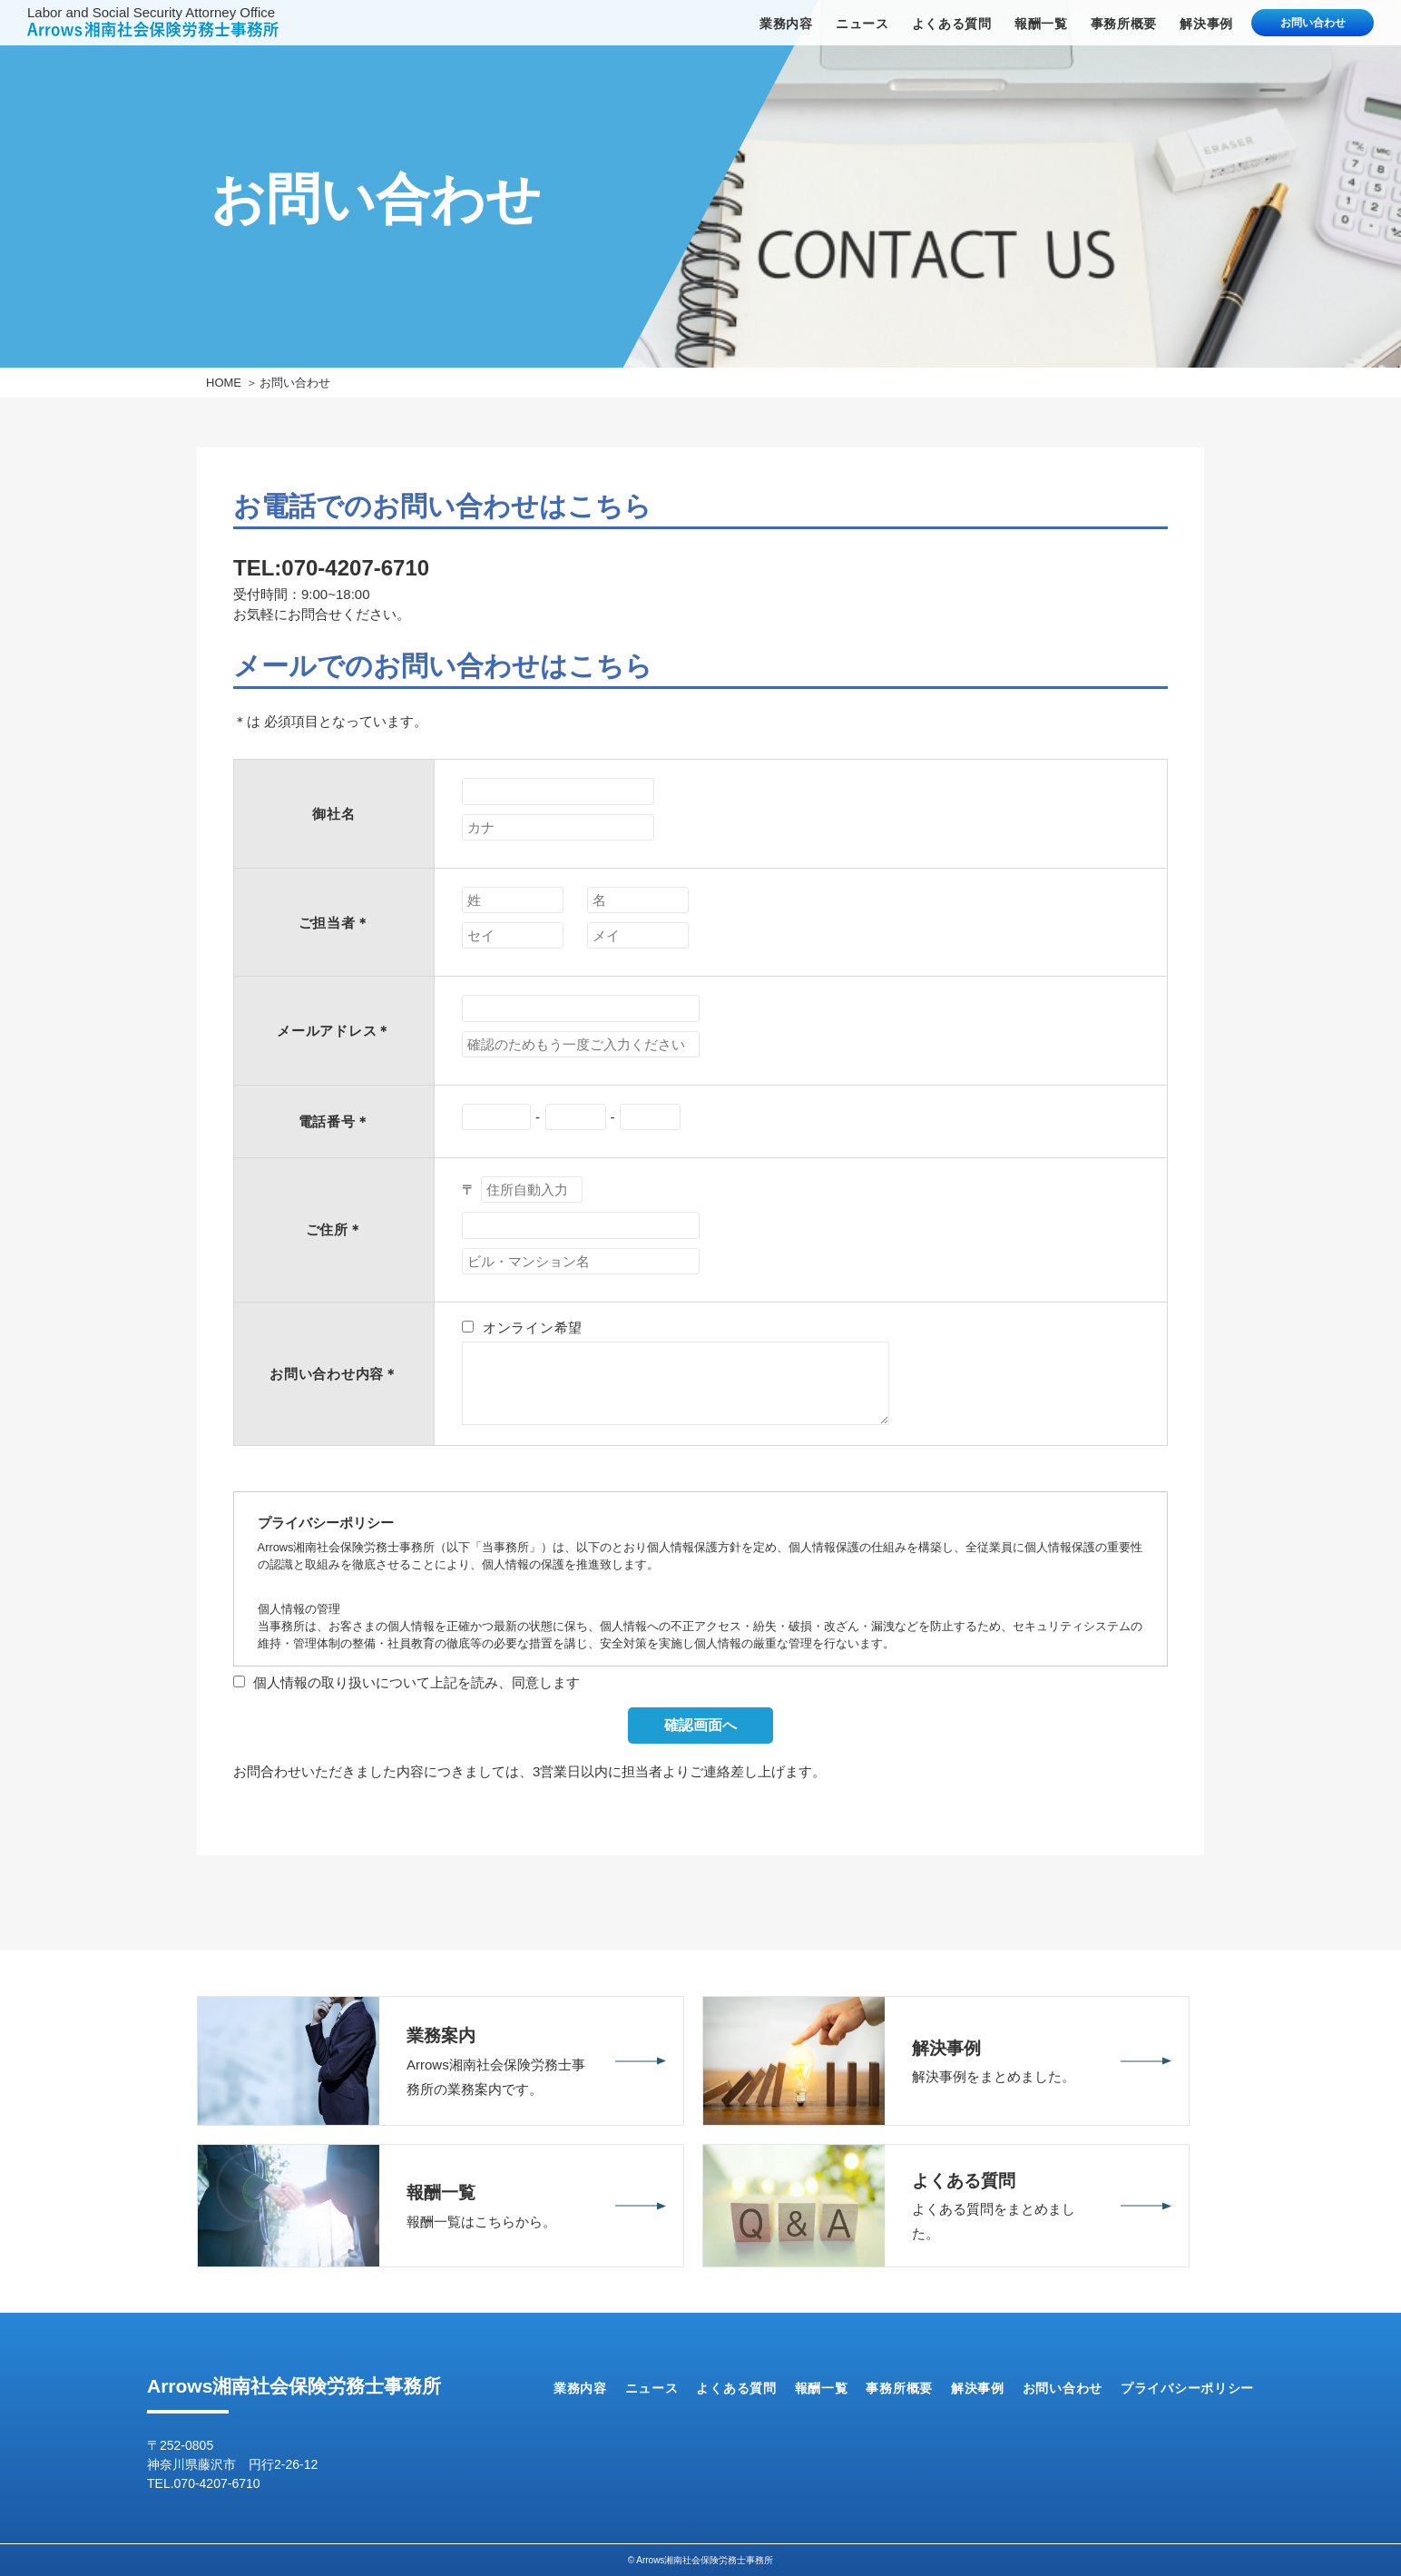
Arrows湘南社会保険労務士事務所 (294, 2385)
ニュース (862, 23)
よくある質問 (952, 23)
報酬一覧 (1041, 23)
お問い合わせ (1313, 22)
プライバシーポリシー (1187, 2388)
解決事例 (1206, 23)
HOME (223, 382)
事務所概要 (1124, 23)
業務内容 (786, 23)
